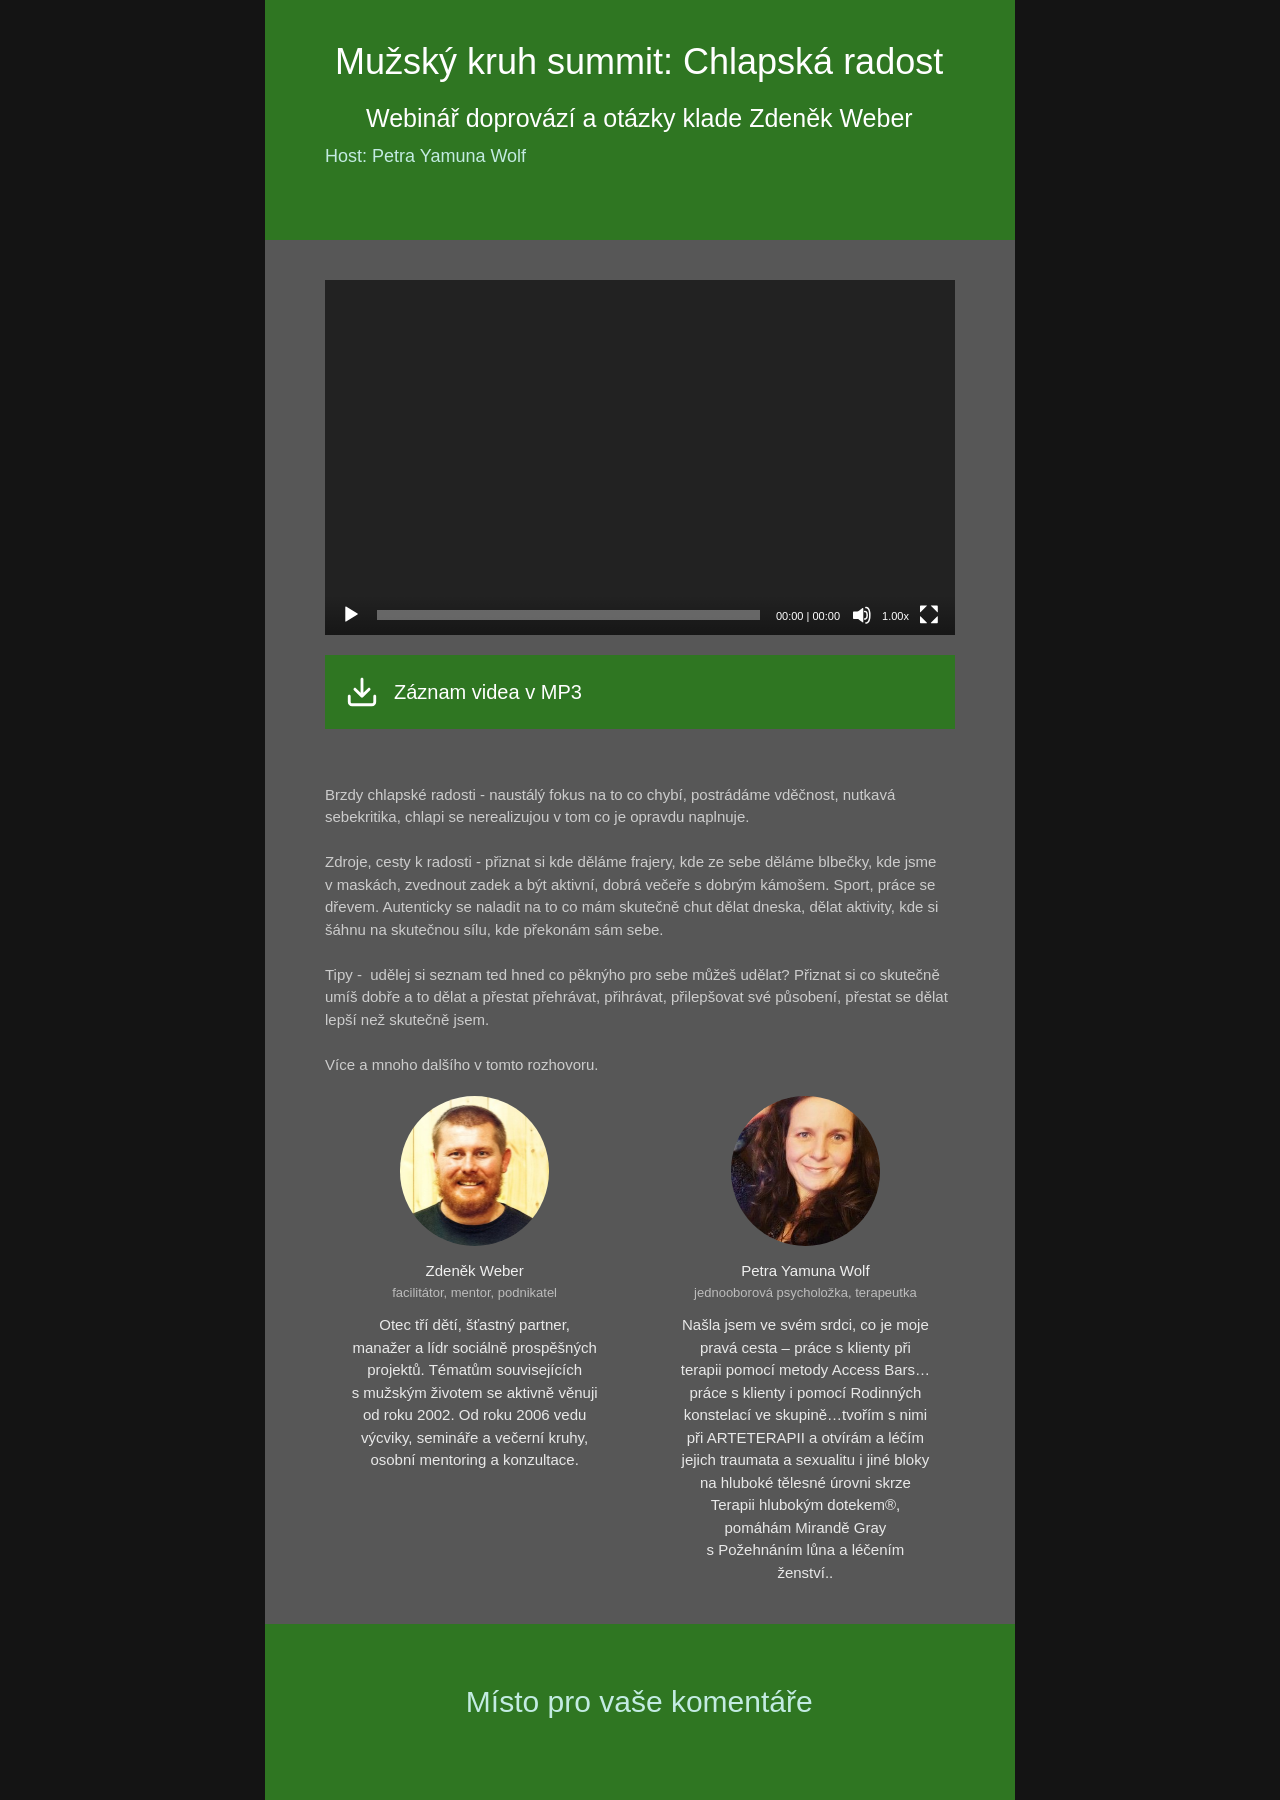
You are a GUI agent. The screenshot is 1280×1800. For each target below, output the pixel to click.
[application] (640, 457)
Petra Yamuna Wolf (805, 1270)
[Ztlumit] (862, 615)
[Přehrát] (351, 615)
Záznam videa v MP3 (488, 692)
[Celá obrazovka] (929, 615)
